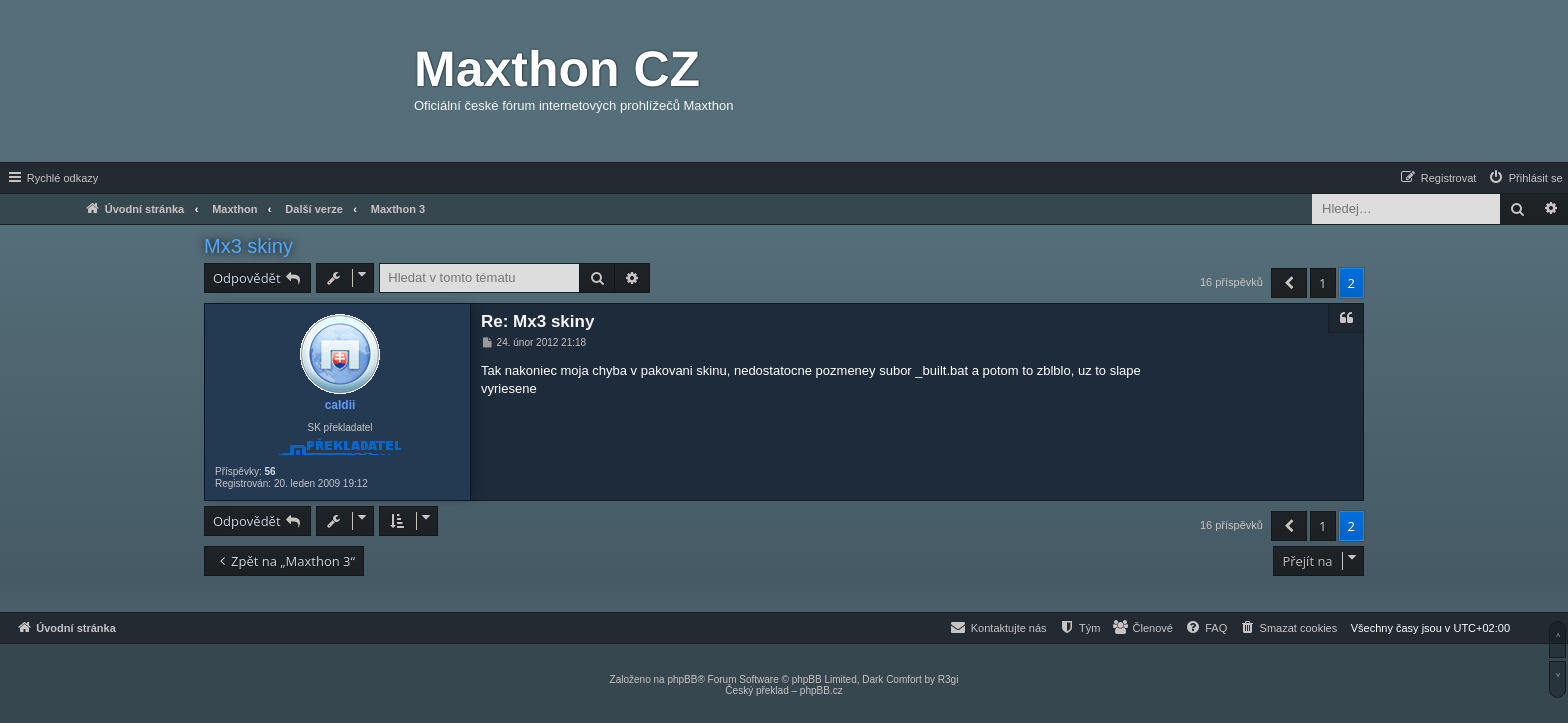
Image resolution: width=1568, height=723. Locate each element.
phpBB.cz (821, 690)
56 (269, 471)
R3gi (948, 679)
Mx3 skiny (248, 246)
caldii (340, 405)
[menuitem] (1525, 178)
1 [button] (1322, 283)
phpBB (682, 679)
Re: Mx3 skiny (537, 321)
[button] (1289, 283)
